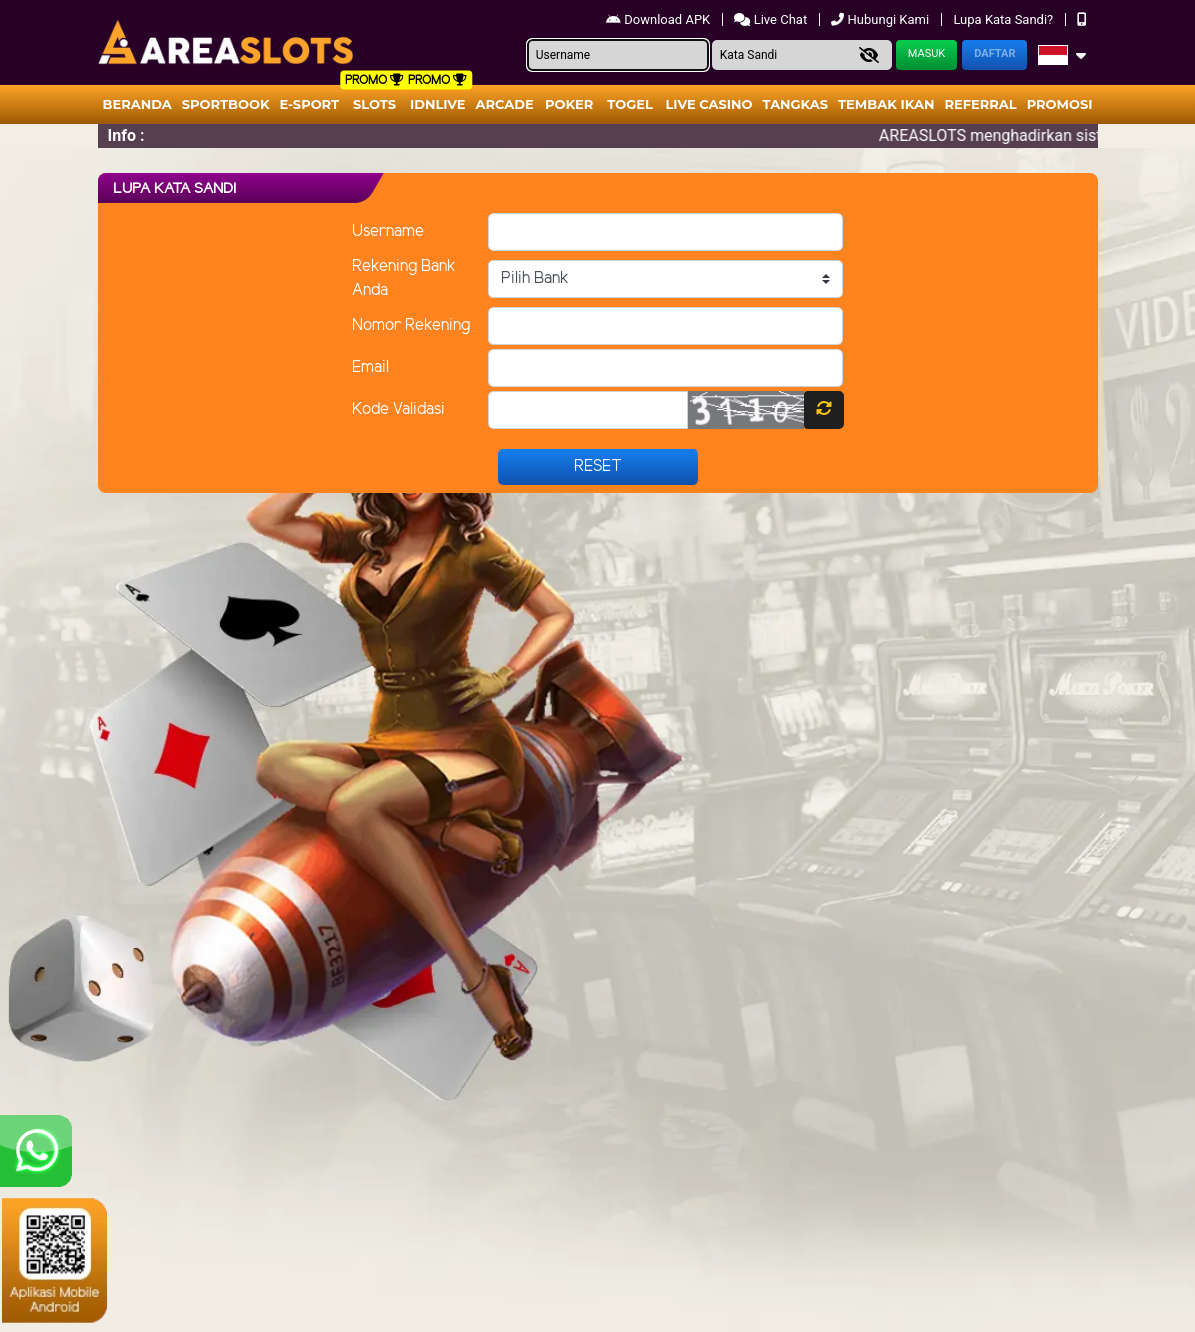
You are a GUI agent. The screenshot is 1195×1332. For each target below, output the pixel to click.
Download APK (659, 19)
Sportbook (226, 104)
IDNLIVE (438, 104)
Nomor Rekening (411, 325)
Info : (126, 135)
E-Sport (310, 104)
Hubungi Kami (881, 19)
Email (370, 367)
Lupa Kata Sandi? (1004, 19)
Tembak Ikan (886, 104)
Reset (598, 466)
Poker (569, 104)
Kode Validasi (398, 409)
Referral (980, 104)
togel (629, 104)
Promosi (1060, 104)
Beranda (137, 104)
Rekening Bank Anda (404, 278)
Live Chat (772, 19)
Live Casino (708, 104)
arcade (505, 104)
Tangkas (796, 104)
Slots (374, 104)
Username (388, 231)
